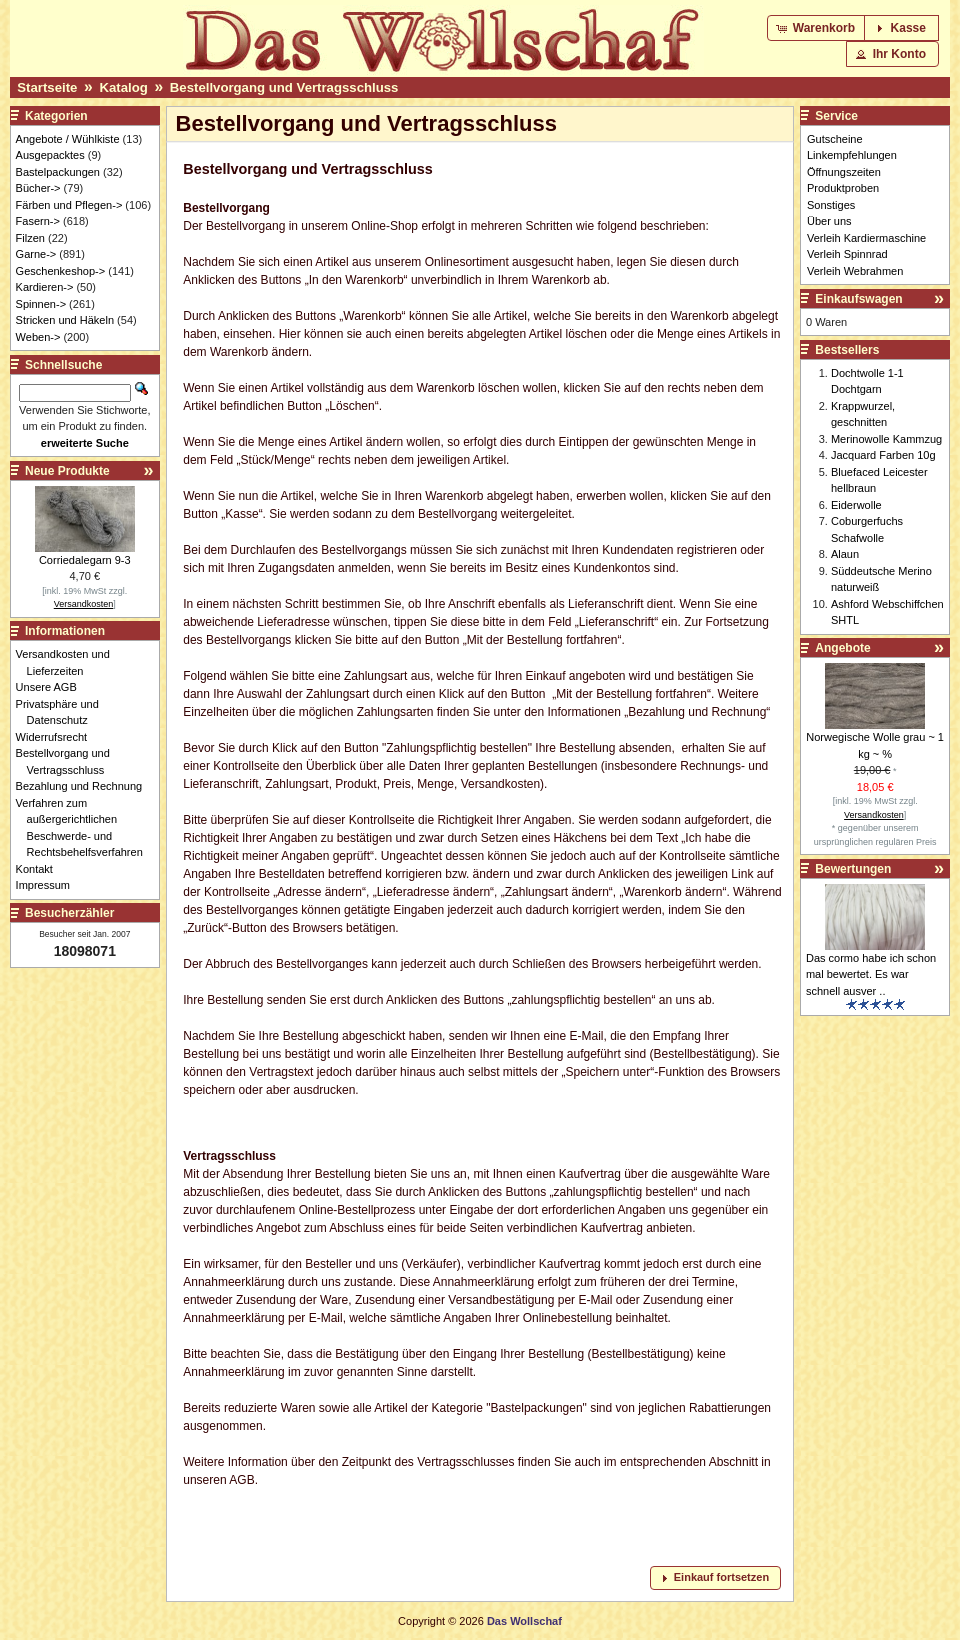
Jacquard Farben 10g (883, 455)
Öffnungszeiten (844, 172)
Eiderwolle (856, 505)
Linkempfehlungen (852, 155)
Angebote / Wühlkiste (68, 139)
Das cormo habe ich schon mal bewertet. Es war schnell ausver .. (871, 974)
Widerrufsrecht (57, 737)
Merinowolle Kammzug (886, 439)
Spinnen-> (41, 304)
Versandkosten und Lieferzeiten (68, 662)
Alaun (845, 554)
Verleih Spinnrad (847, 254)
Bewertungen (853, 869)
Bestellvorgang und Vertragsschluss (284, 87)
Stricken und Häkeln (65, 320)
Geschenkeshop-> (61, 271)
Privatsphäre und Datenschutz (63, 712)
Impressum (48, 885)
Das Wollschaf (524, 1621)
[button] (817, 28)
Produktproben (843, 188)
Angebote (842, 648)
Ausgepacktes (50, 155)
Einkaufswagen (858, 299)
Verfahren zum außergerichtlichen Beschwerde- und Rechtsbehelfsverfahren (85, 828)
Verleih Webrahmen (855, 271)
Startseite (47, 87)
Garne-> (36, 254)
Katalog (123, 87)
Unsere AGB (52, 687)
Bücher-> (38, 188)
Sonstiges (831, 205)
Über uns (829, 221)
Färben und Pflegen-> (69, 205)
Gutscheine (835, 139)
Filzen (30, 238)
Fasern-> (38, 221)
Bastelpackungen (58, 172)
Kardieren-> (45, 287)
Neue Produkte (67, 471)
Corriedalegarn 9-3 (85, 560)
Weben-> (38, 337)
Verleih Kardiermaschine (866, 238)
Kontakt (40, 869)
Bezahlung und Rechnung (85, 786)
